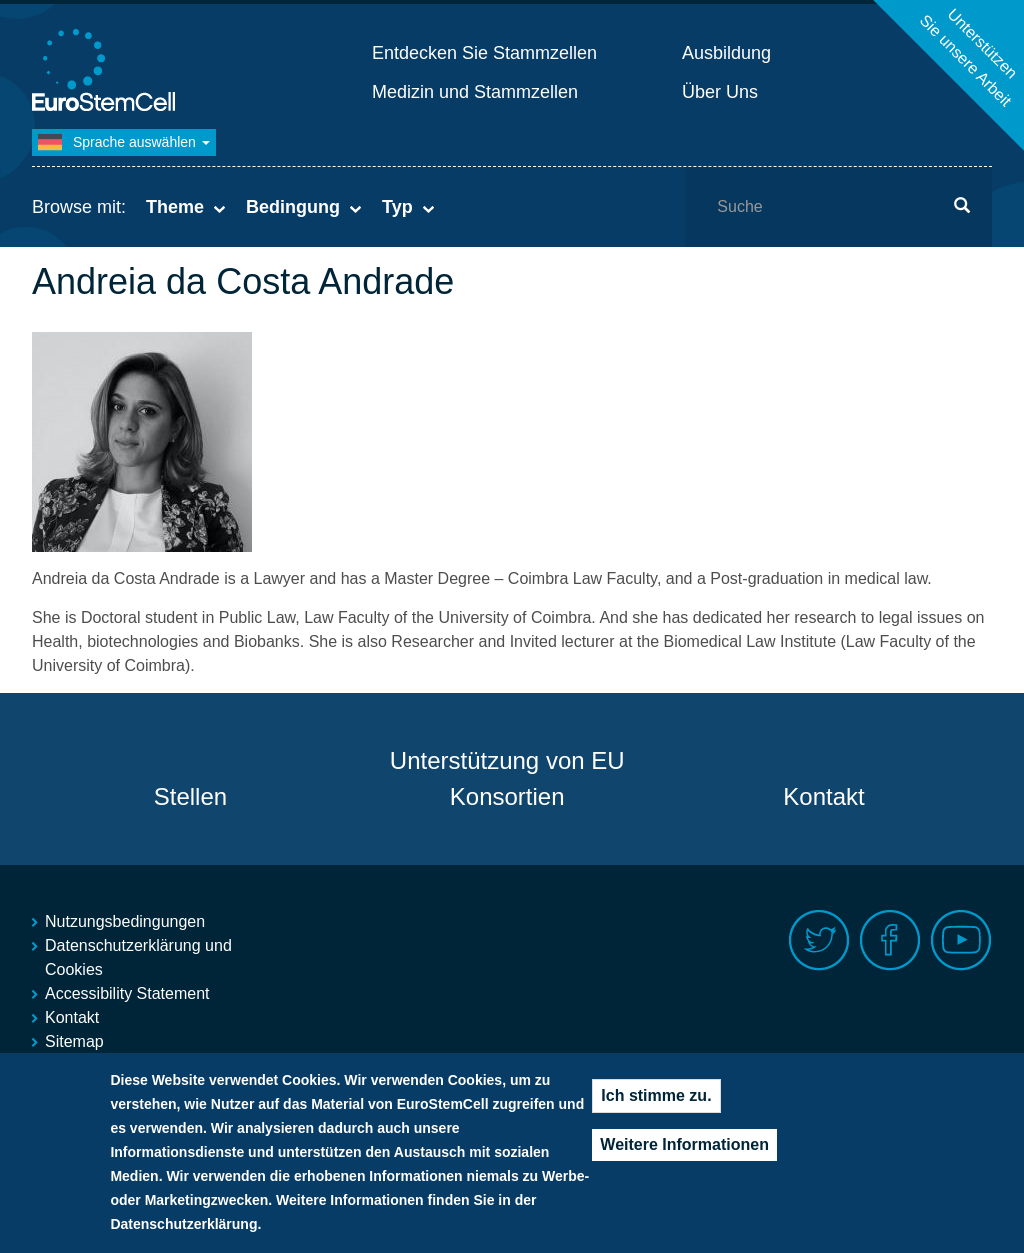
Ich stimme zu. (656, 1097)
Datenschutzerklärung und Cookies (138, 957)
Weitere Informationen (684, 1146)
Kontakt (823, 796)
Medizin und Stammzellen (475, 92)
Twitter (819, 940)
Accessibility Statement (127, 993)
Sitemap (74, 1041)
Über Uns (720, 92)
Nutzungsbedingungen (125, 921)
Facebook (890, 940)
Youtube (961, 940)
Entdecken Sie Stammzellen (484, 53)
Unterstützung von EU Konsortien (507, 778)
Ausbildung (726, 53)
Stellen (190, 796)
